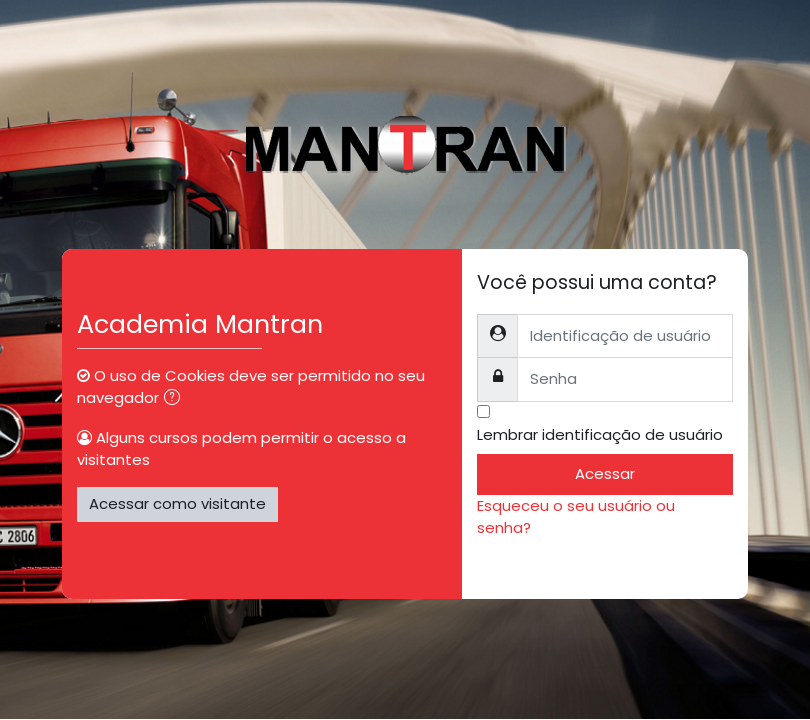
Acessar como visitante (177, 503)
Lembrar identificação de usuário (600, 434)
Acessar (605, 473)
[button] (176, 399)
